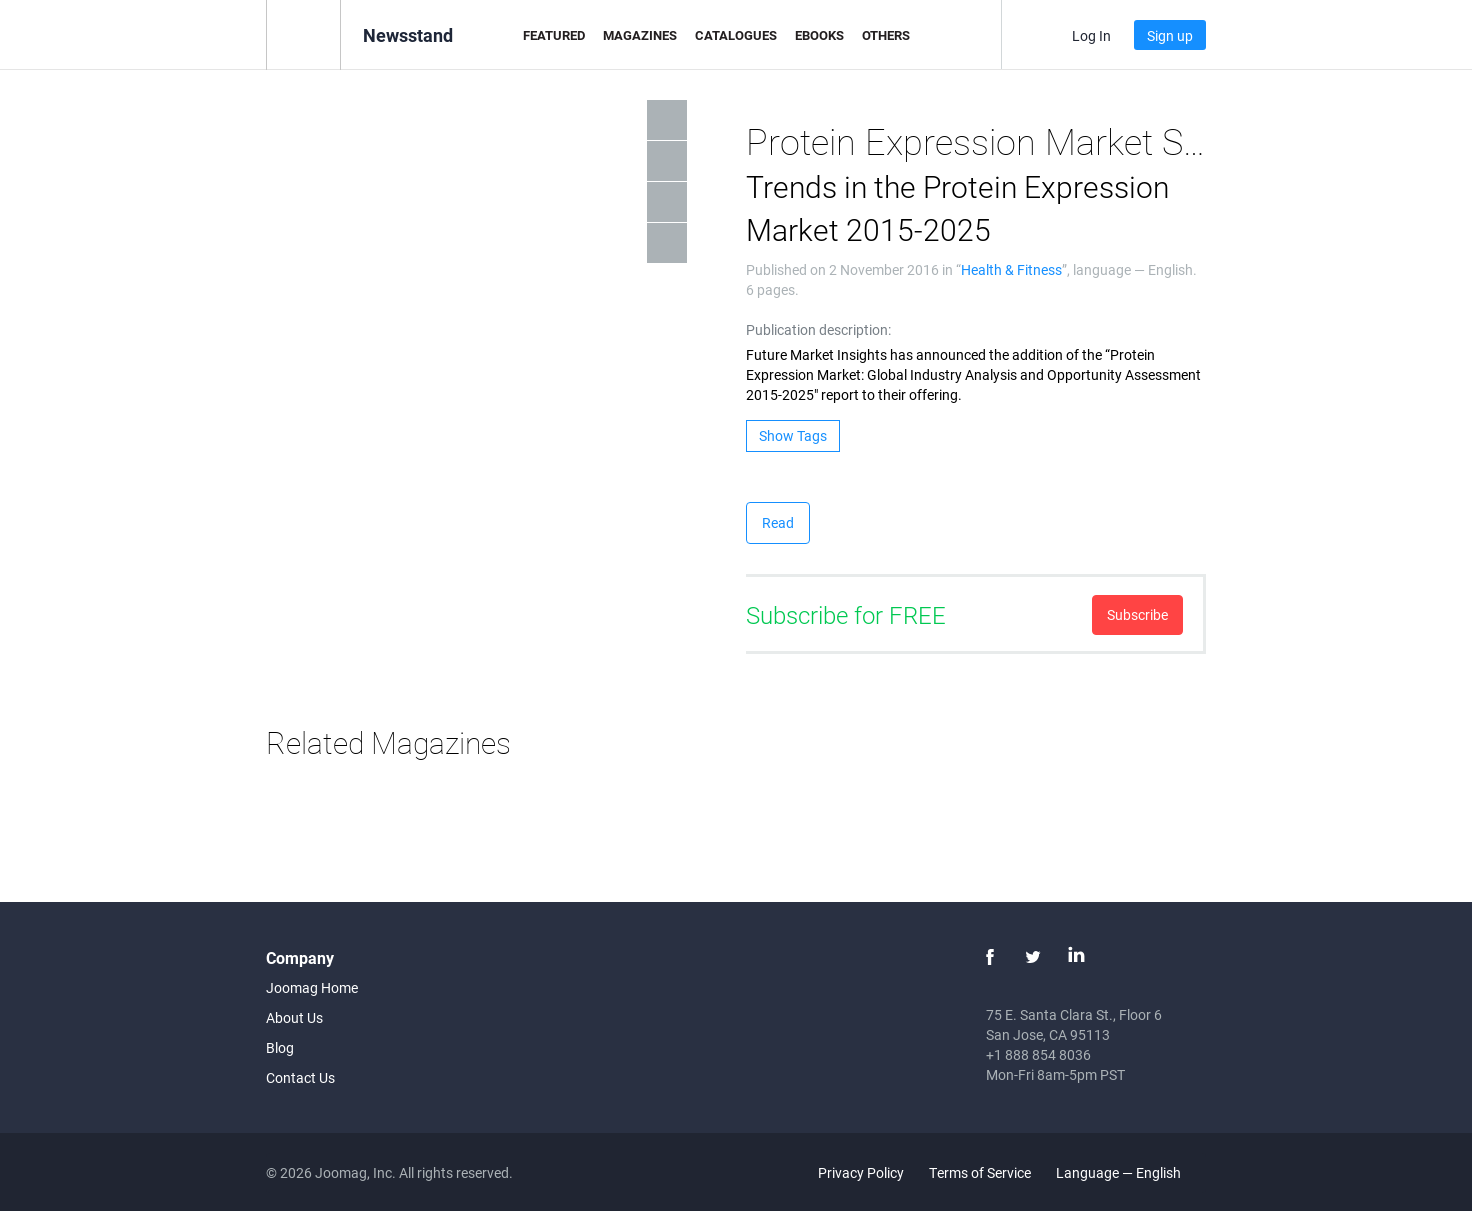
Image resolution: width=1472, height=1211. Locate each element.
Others (886, 35)
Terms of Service (980, 1172)
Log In (1091, 35)
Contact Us (300, 1077)
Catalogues (736, 35)
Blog (280, 1047)
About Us (294, 1017)
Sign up (1170, 35)
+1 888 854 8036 (1038, 1054)
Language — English (1130, 1172)
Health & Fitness (1011, 269)
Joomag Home (312, 987)
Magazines (640, 35)
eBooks (819, 35)
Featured (554, 35)
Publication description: (818, 329)
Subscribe (1137, 614)
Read (778, 522)
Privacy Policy (861, 1172)
